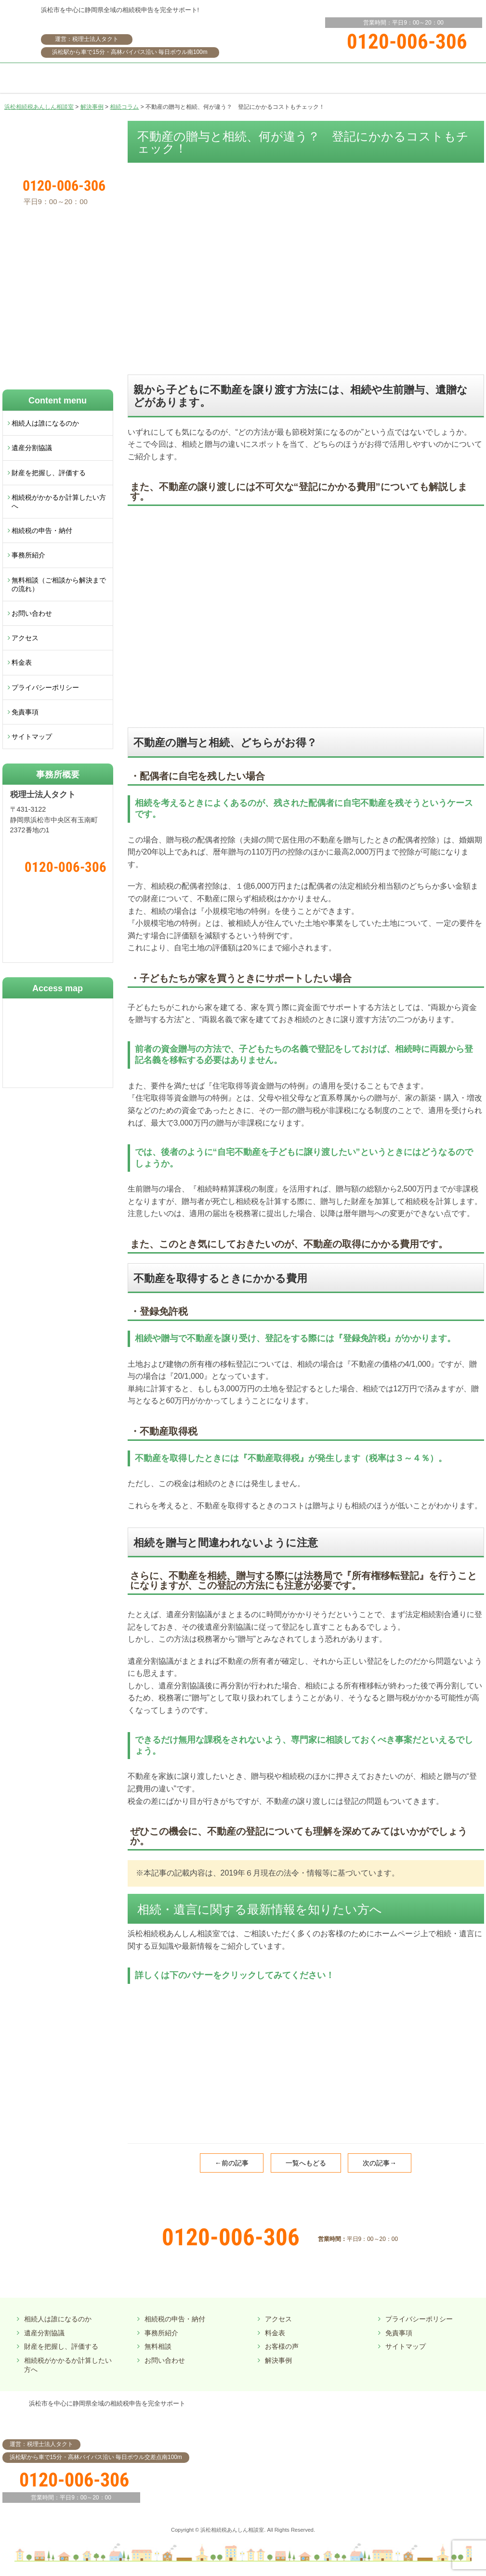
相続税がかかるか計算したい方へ (59, 501)
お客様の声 (282, 2346)
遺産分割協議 (32, 448)
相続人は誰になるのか (45, 423)
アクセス (25, 638)
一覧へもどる (306, 2163)
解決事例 (278, 2360)
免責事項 (25, 712)
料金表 (22, 662)
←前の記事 (232, 2163)
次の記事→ (379, 2163)
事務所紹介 (28, 555)
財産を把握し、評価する (49, 473)
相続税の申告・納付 (42, 530)
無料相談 (157, 2346)
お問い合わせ (32, 613)
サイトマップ (32, 736)
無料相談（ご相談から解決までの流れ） (59, 584)
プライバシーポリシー (45, 687)
